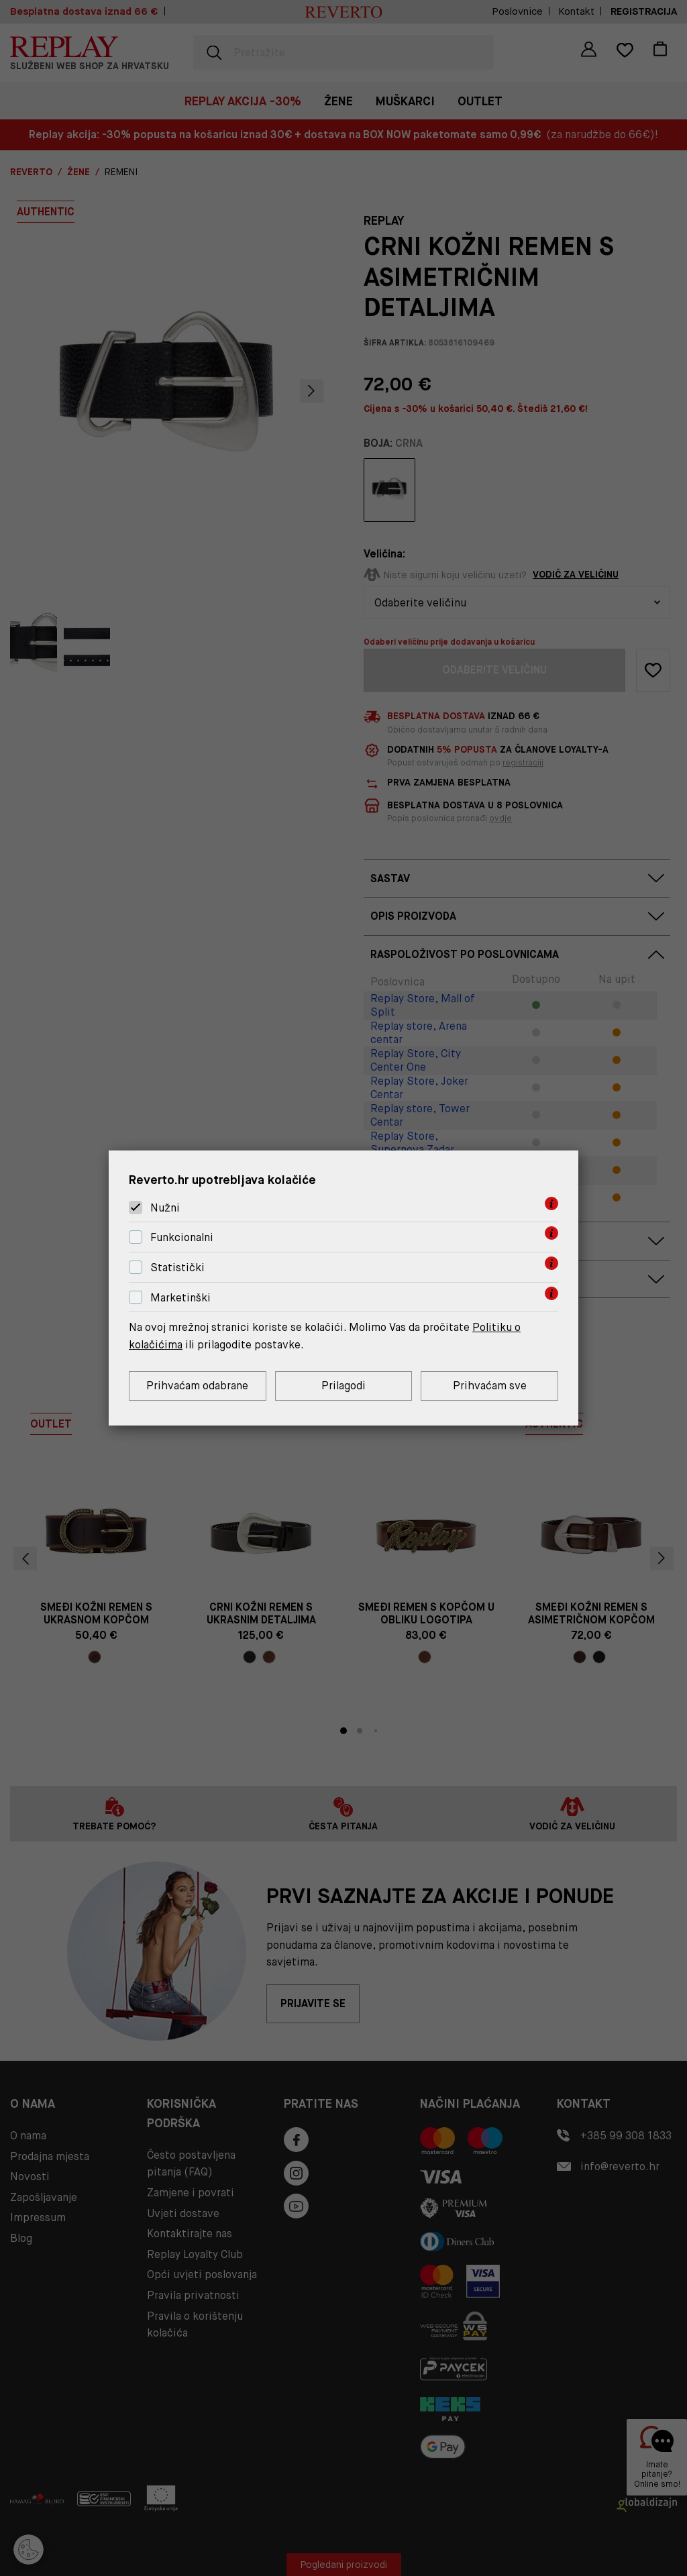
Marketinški (180, 1298)
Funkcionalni (181, 1237)
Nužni (165, 1208)
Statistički (177, 1267)
